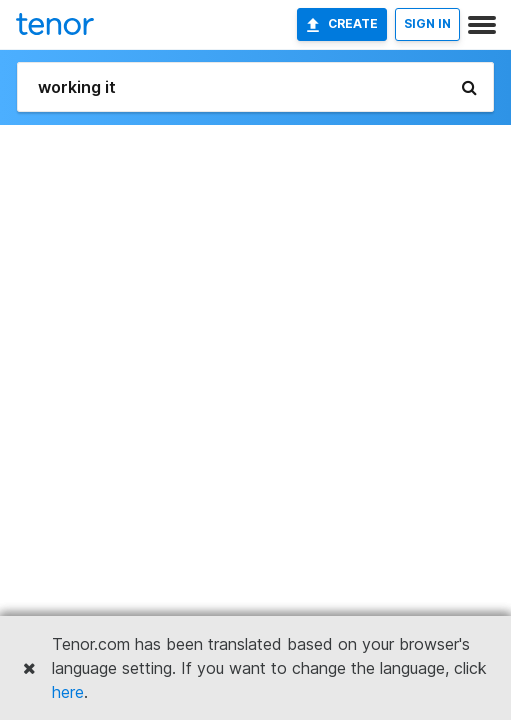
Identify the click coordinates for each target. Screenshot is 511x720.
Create (342, 24)
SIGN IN (427, 23)
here (68, 692)
